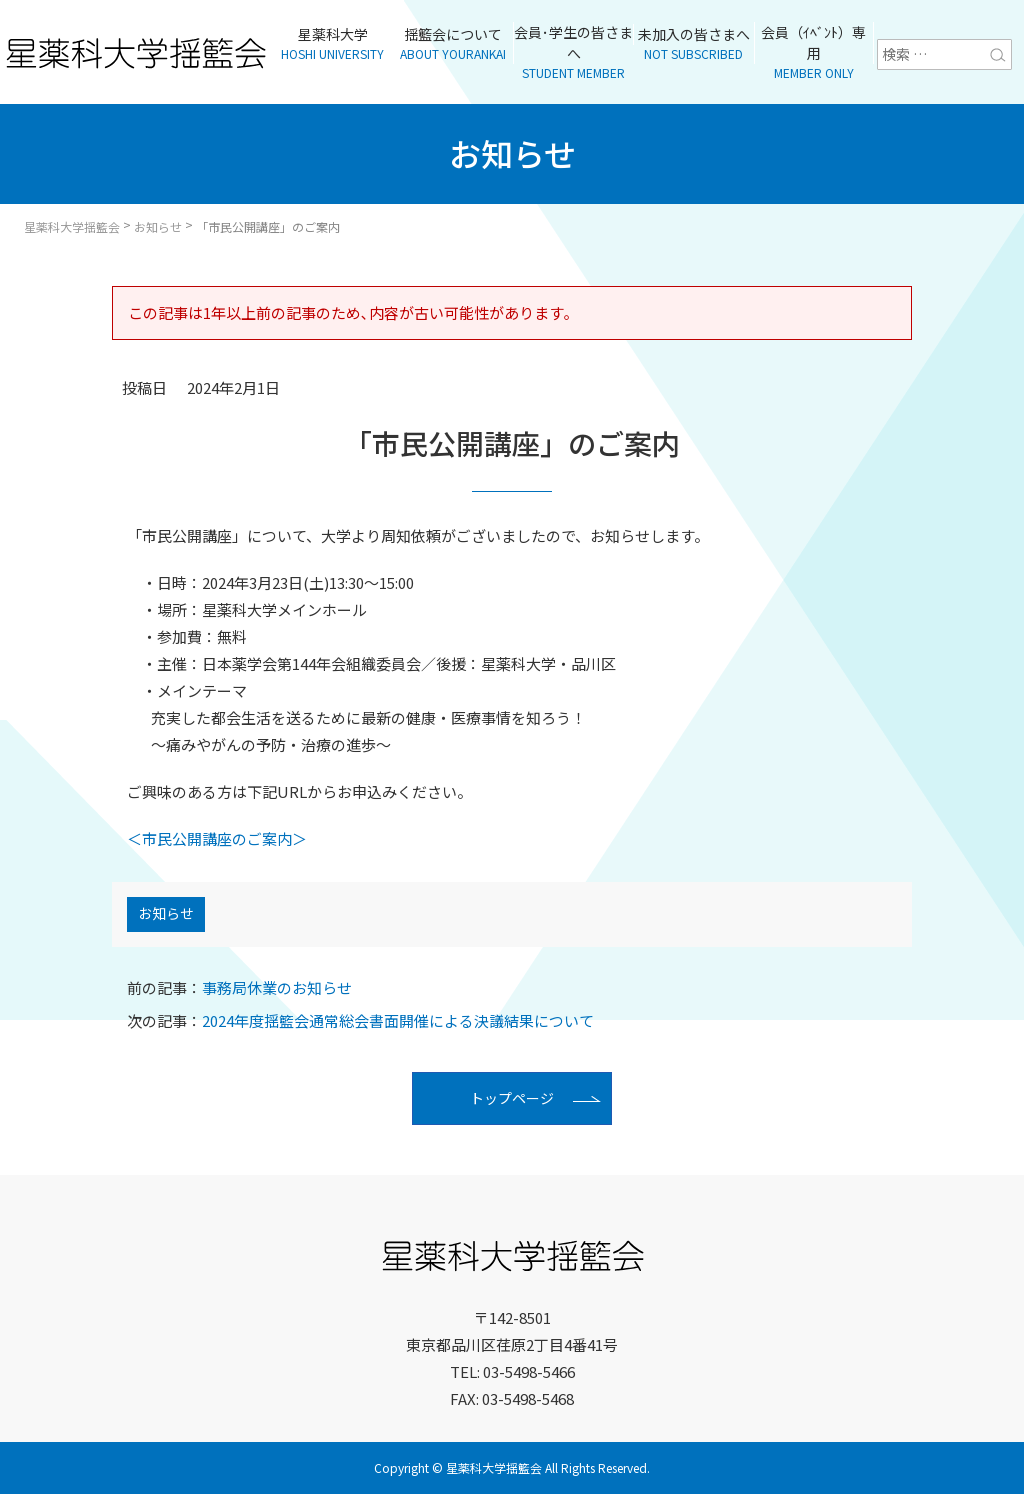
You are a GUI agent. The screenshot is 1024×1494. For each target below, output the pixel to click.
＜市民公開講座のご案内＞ (217, 838)
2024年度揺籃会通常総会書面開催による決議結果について (360, 1020)
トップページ (512, 1099)
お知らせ (166, 915)
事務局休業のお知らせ (239, 988)
